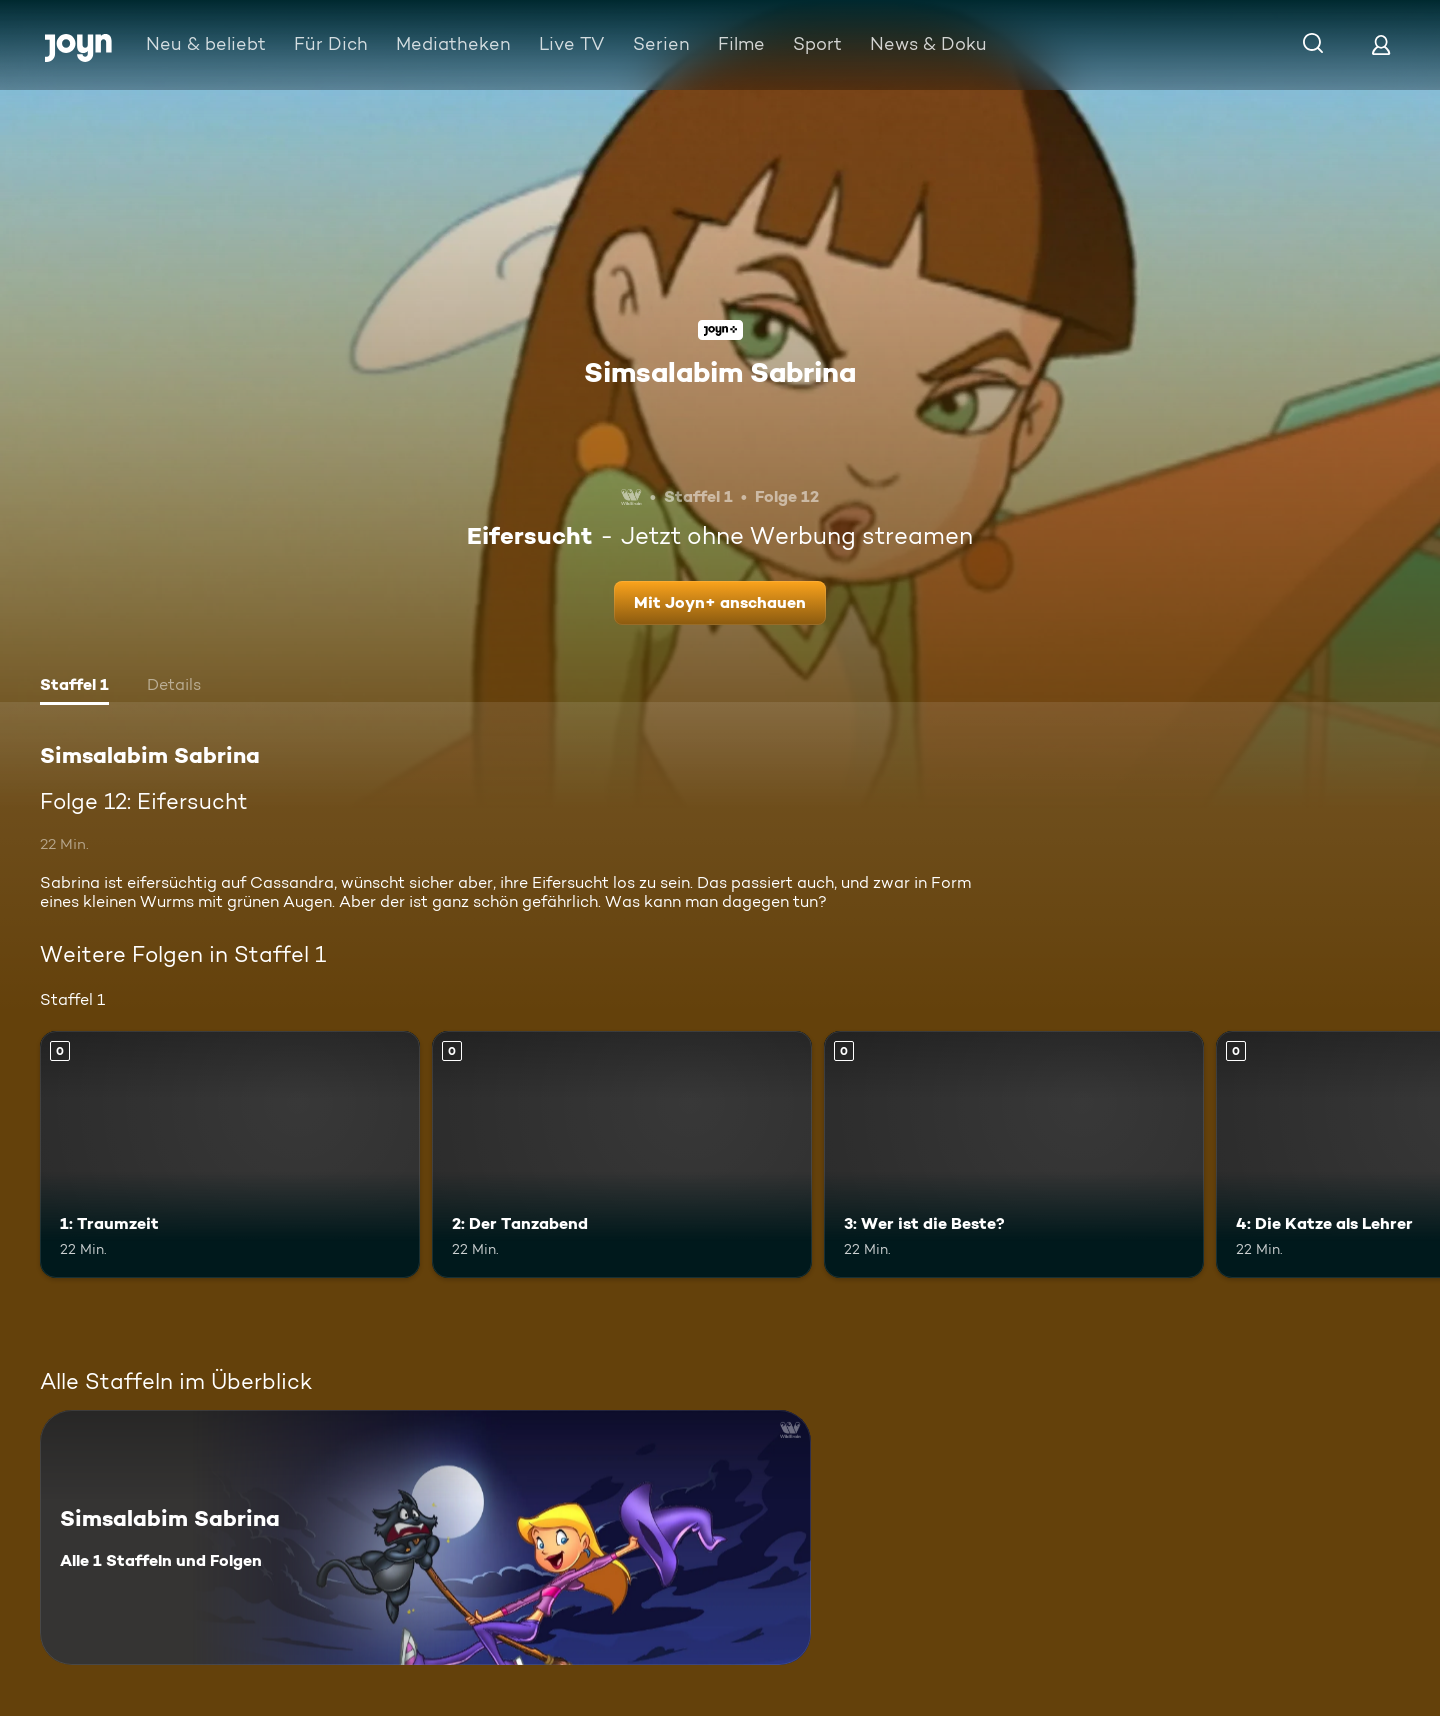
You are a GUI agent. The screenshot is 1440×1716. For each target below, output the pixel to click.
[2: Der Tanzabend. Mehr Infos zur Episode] (622, 1154)
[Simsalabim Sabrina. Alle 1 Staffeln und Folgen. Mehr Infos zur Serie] (425, 1537)
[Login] (1381, 44)
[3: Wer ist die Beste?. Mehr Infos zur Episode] (1014, 1154)
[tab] (74, 687)
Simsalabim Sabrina (720, 372)
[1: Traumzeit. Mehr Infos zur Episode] (230, 1154)
